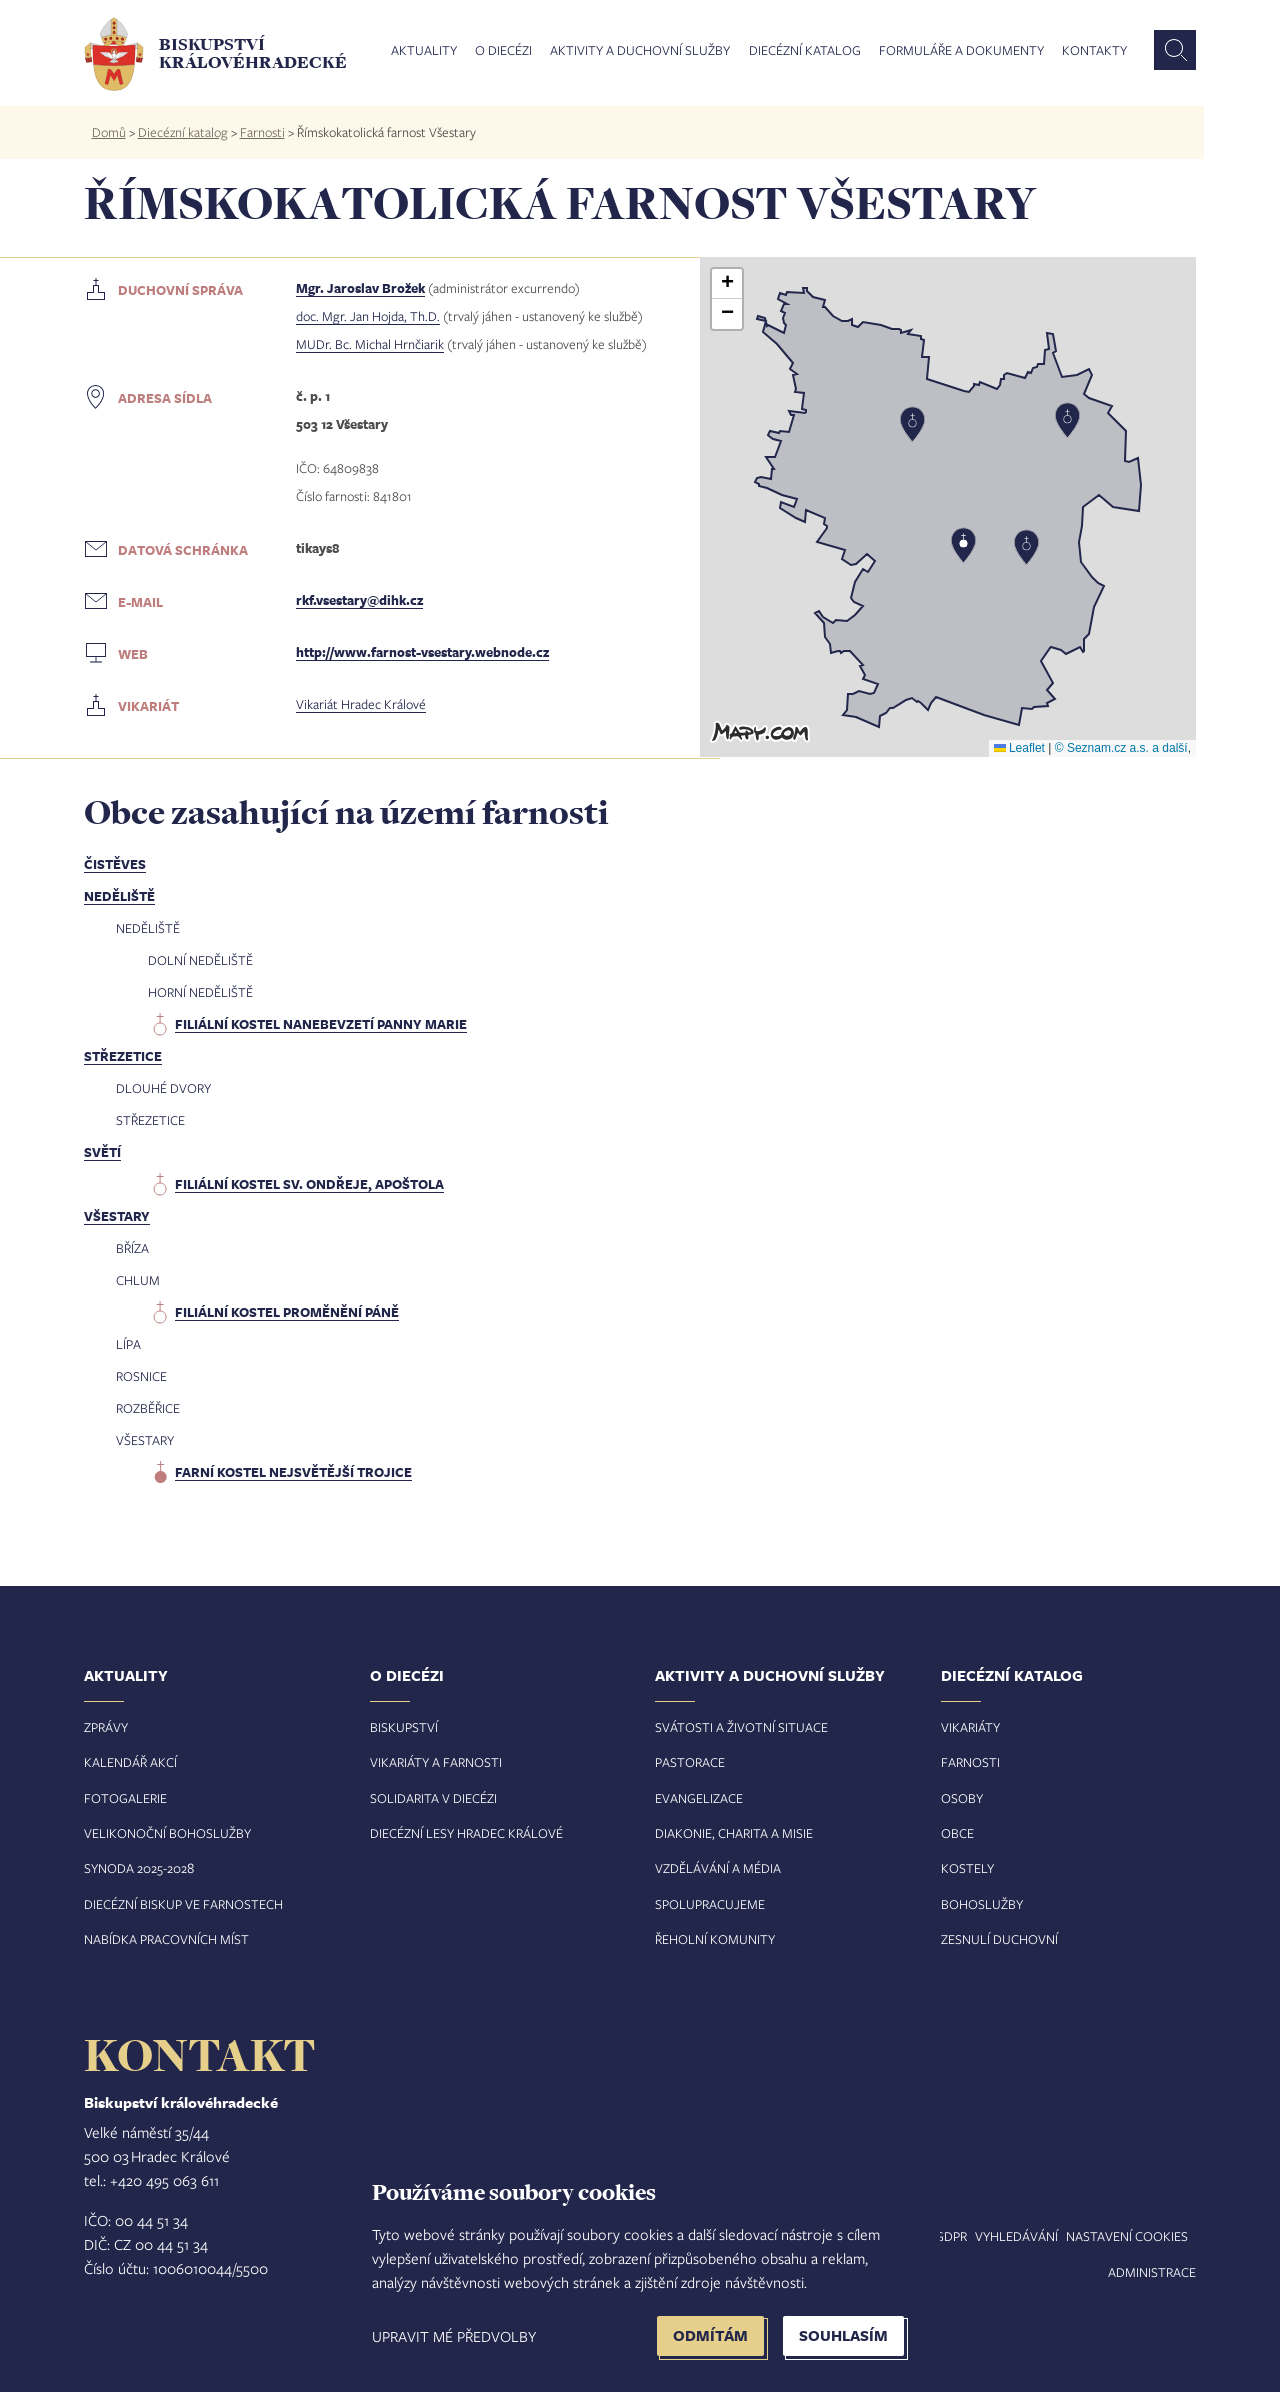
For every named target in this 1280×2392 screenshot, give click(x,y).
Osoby (962, 1798)
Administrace (1152, 2272)
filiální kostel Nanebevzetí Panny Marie (321, 1024)
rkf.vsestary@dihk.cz (359, 600)
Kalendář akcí (130, 1762)
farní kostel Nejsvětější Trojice (293, 1472)
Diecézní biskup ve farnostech (183, 1904)
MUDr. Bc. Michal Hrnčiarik (370, 344)
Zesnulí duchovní (999, 1939)
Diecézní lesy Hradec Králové (466, 1833)
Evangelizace (699, 1798)
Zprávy (106, 1727)
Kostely (967, 1868)
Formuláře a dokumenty (961, 51)
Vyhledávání (1016, 2236)
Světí (102, 1152)
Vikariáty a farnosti (436, 1762)
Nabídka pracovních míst (166, 1939)
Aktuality (424, 51)
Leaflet (1019, 748)
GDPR (951, 2236)
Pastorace (690, 1762)
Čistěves (115, 864)
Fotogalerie (125, 1798)
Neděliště (119, 896)
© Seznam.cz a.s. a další (1121, 748)
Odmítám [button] (710, 2335)
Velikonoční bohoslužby (167, 1833)
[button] (948, 507)
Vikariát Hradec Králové (361, 704)
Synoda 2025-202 (135, 1868)
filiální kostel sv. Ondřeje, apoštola (309, 1184)
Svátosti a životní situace (741, 1727)
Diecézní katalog (805, 51)
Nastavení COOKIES (1127, 2236)
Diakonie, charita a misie (734, 1833)
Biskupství (404, 1727)
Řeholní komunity (715, 1939)
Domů (109, 132)
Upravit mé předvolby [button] (454, 2336)
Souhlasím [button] (843, 2335)
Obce (957, 1833)
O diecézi (503, 51)
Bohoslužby (982, 1904)
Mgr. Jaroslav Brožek (360, 288)
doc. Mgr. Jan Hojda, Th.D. (368, 316)
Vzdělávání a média (718, 1868)
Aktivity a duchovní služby (640, 51)
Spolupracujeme (710, 1904)
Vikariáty (970, 1727)
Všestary (117, 1216)
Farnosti (262, 132)
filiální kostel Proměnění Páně (287, 1312)
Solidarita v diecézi (433, 1798)
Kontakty (1094, 51)
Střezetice (123, 1056)
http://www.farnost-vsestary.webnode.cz (422, 652)
